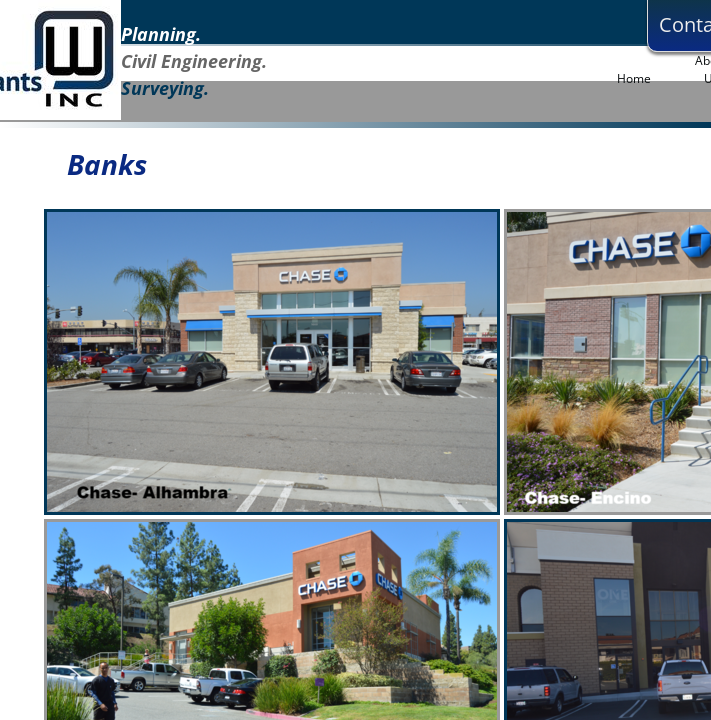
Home (634, 78)
